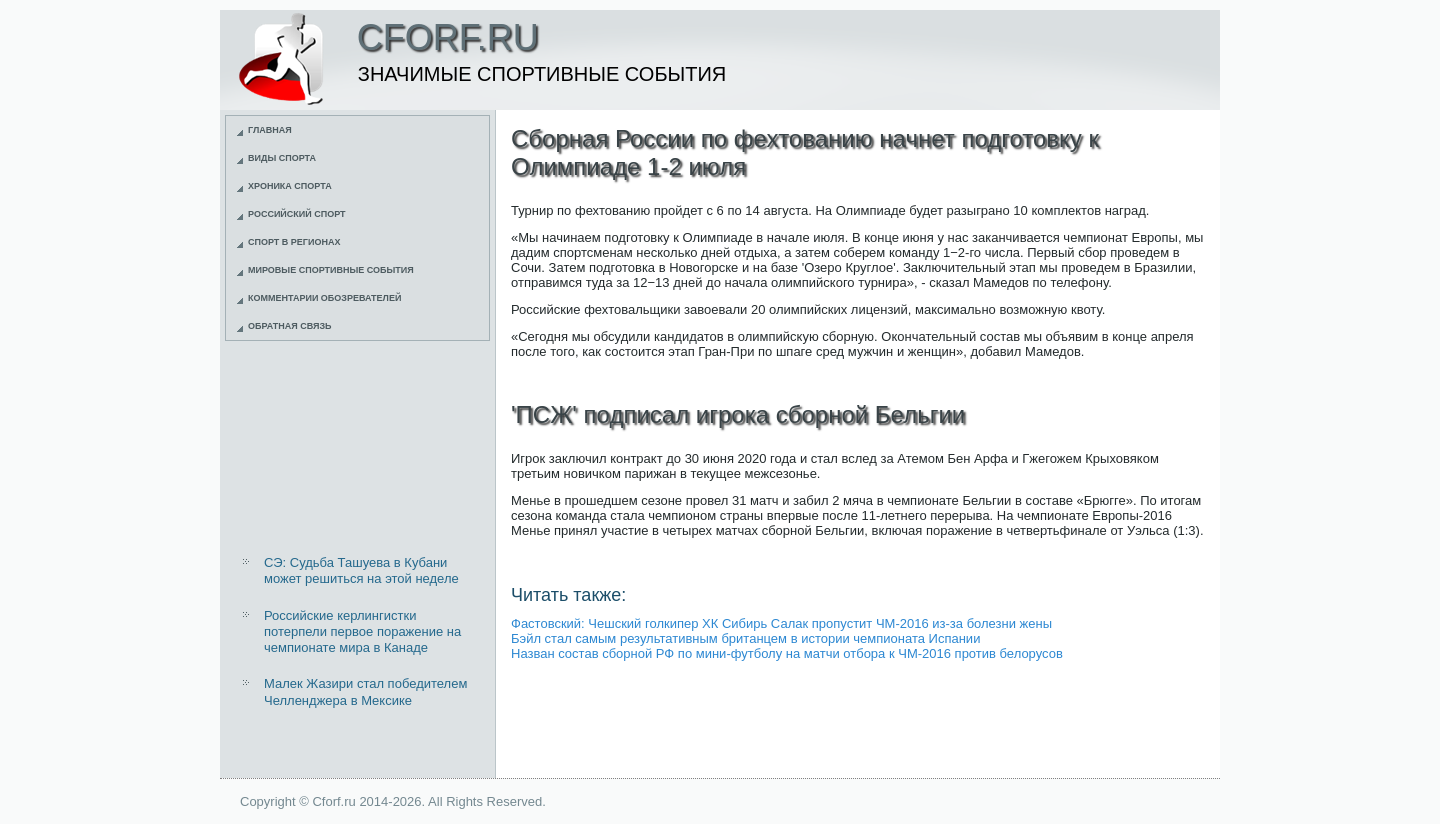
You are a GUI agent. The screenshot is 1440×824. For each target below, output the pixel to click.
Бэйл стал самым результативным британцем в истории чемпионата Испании (745, 638)
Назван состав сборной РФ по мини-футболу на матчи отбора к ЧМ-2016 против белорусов (787, 653)
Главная (270, 130)
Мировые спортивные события (331, 270)
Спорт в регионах (294, 242)
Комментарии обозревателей (324, 298)
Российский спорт (297, 214)
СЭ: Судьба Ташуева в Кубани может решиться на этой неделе (361, 570)
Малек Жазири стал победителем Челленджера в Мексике (365, 691)
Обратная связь (290, 326)
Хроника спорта (290, 186)
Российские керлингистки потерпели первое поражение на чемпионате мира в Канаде (362, 632)
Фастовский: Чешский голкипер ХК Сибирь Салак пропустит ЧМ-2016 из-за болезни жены (781, 623)
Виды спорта (282, 158)
